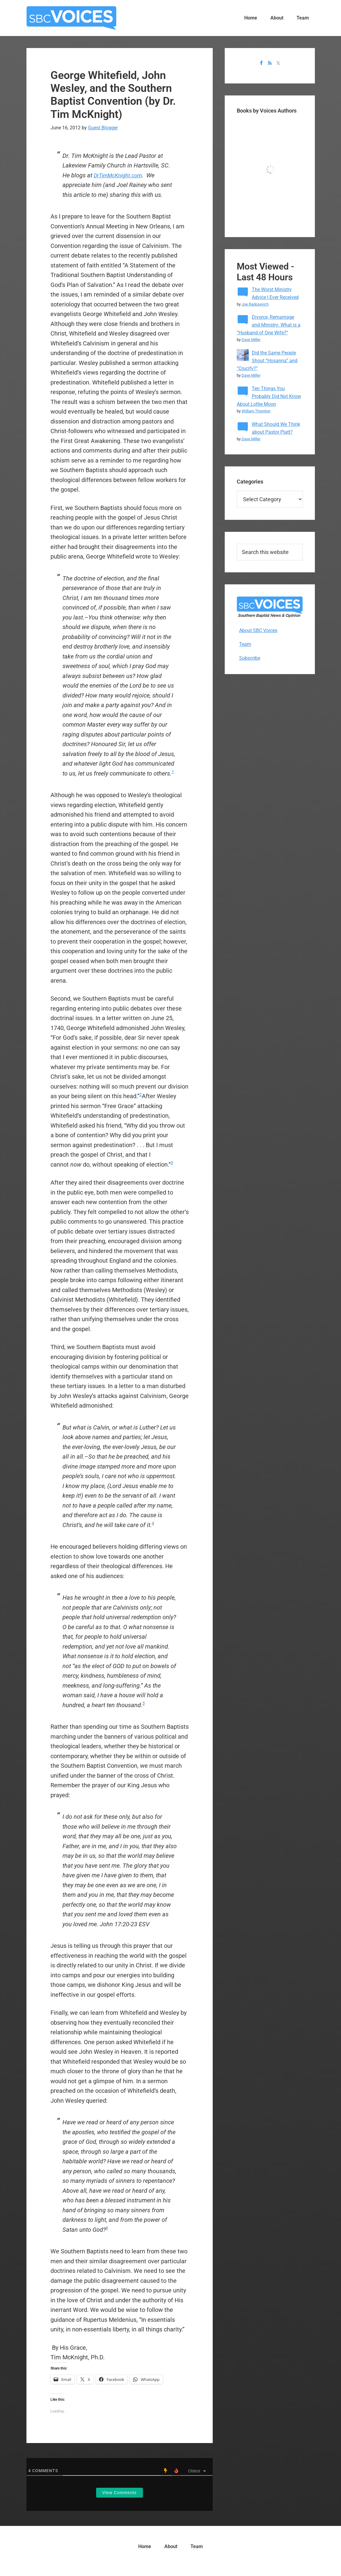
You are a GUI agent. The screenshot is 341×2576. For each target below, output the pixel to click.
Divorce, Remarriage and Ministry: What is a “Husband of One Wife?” (268, 325)
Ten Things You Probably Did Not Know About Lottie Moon (269, 396)
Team (245, 644)
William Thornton (256, 411)
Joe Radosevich (255, 304)
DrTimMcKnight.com (121, 175)
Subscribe (249, 658)
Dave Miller (251, 339)
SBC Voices (71, 18)
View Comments (119, 2492)
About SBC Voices (258, 630)
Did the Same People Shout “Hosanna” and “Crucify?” (267, 360)
